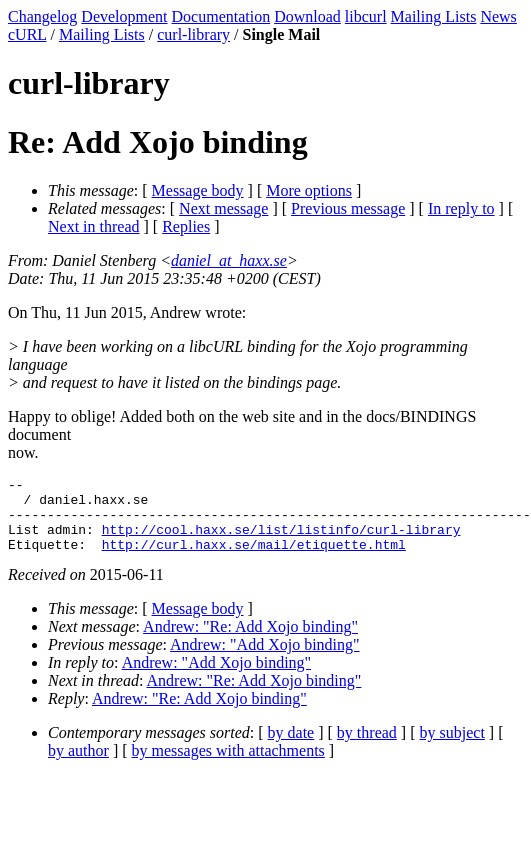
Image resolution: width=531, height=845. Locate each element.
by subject (452, 747)
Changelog (42, 16)
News (498, 16)
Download (307, 16)
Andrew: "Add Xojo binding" (265, 659)
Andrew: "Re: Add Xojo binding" (250, 641)
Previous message (348, 208)
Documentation (221, 16)
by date (291, 747)
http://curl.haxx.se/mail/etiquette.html (254, 559)
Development (124, 16)
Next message (223, 208)
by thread (367, 747)
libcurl (366, 16)
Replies (186, 226)
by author (78, 765)
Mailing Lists (434, 16)
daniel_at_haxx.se (229, 260)
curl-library (193, 34)
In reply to (461, 208)
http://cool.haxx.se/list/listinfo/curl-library (281, 541)
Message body (198, 190)
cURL (27, 34)
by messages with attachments (228, 765)
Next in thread (94, 226)
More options (309, 190)
